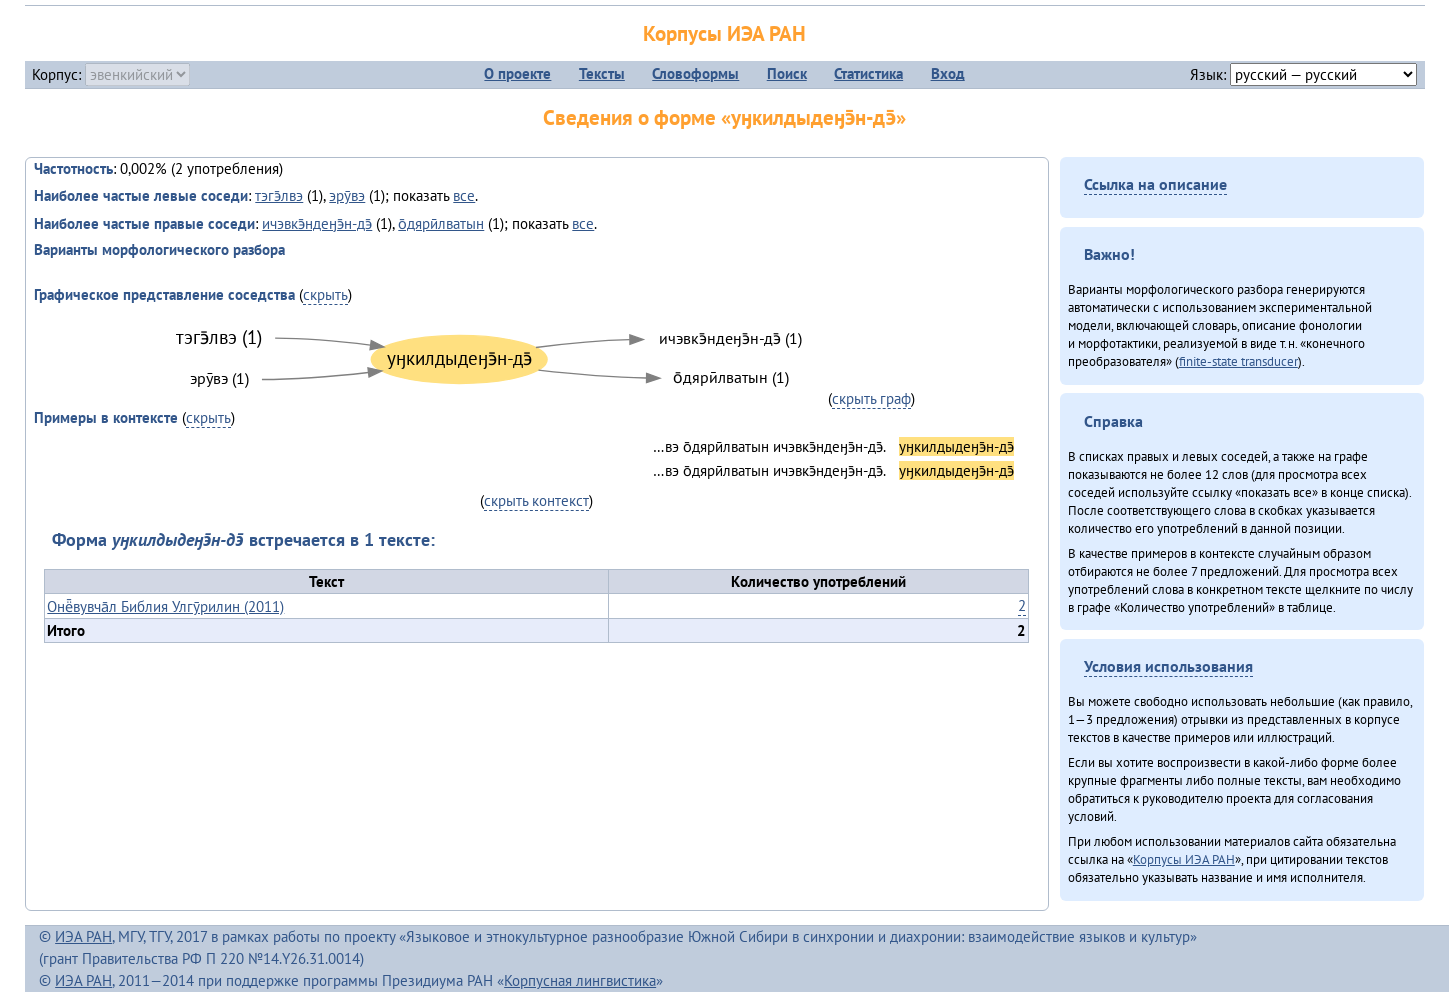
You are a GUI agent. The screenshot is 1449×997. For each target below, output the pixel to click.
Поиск (787, 73)
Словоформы (695, 73)
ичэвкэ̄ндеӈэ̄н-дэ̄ (317, 223)
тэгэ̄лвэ (279, 195)
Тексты (602, 73)
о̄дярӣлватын (441, 223)
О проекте (517, 73)
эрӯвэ (347, 195)
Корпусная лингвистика (580, 980)
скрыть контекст (536, 500)
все (464, 195)
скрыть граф (871, 398)
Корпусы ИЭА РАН (724, 33)
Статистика (868, 73)
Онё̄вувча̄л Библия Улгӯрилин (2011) (165, 606)
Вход (948, 73)
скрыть (325, 294)
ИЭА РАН (83, 936)
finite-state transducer (1238, 361)
